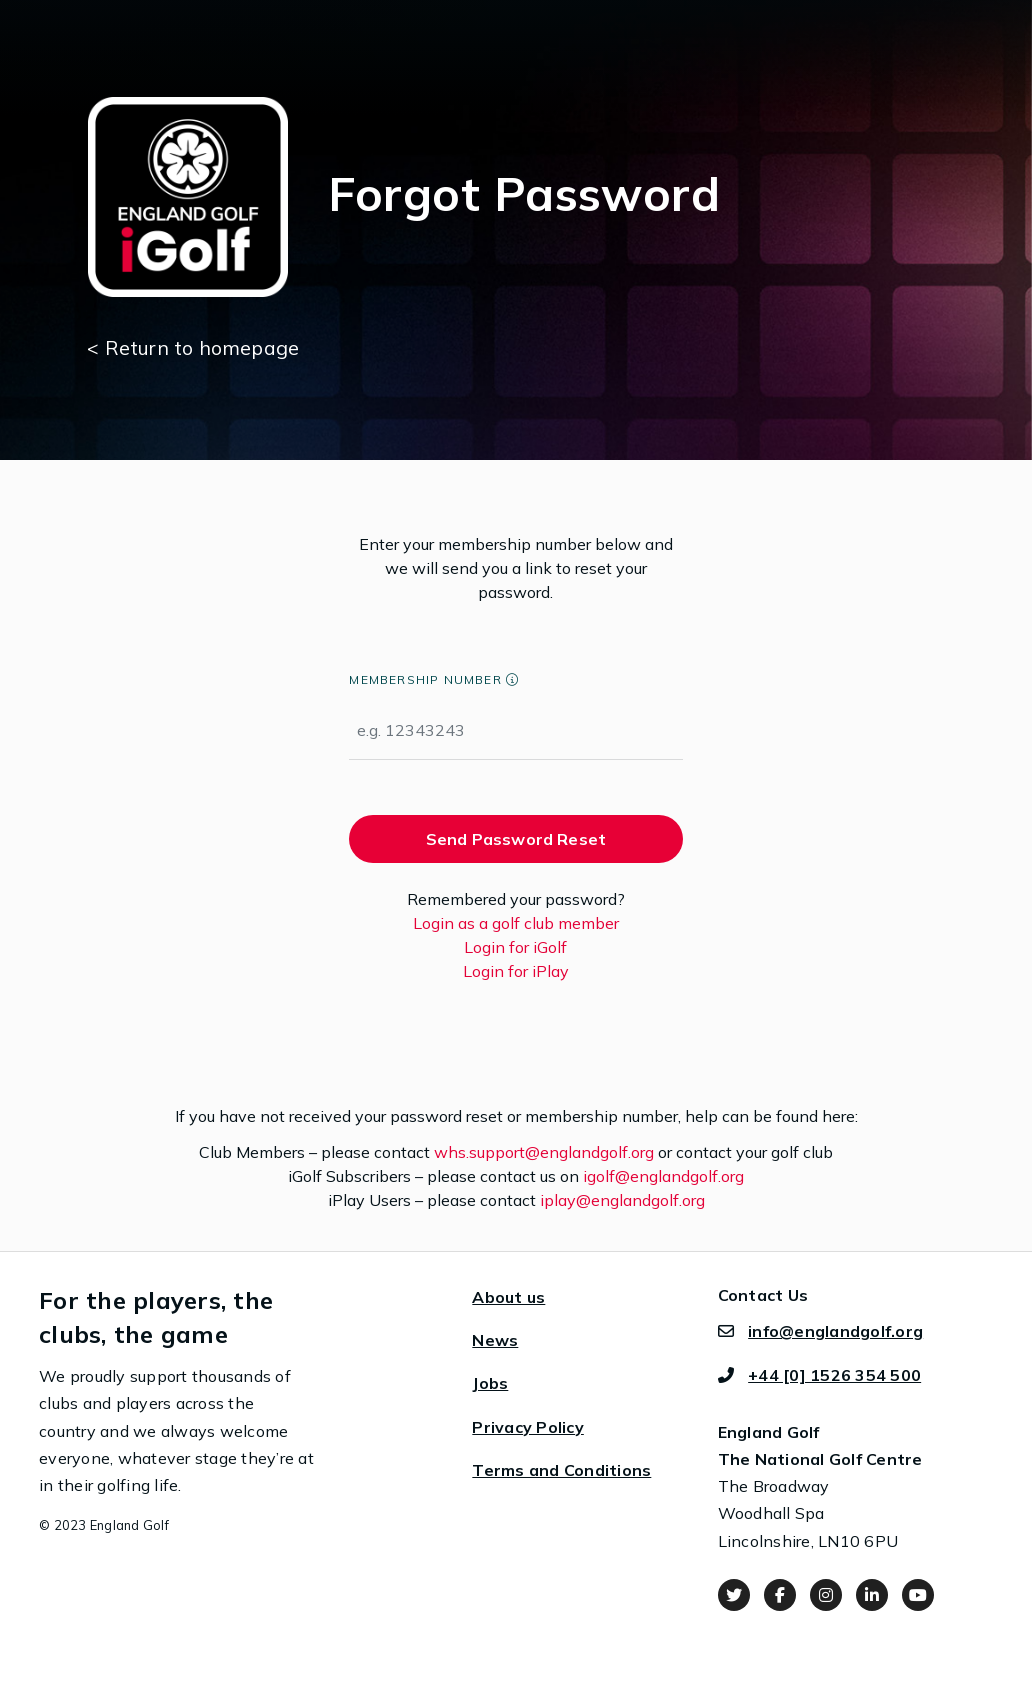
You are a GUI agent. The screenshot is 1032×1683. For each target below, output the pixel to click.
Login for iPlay (516, 971)
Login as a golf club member (516, 923)
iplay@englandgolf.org (622, 1200)
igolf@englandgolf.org (663, 1176)
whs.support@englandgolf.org (544, 1152)
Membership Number (425, 679)
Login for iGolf (515, 947)
